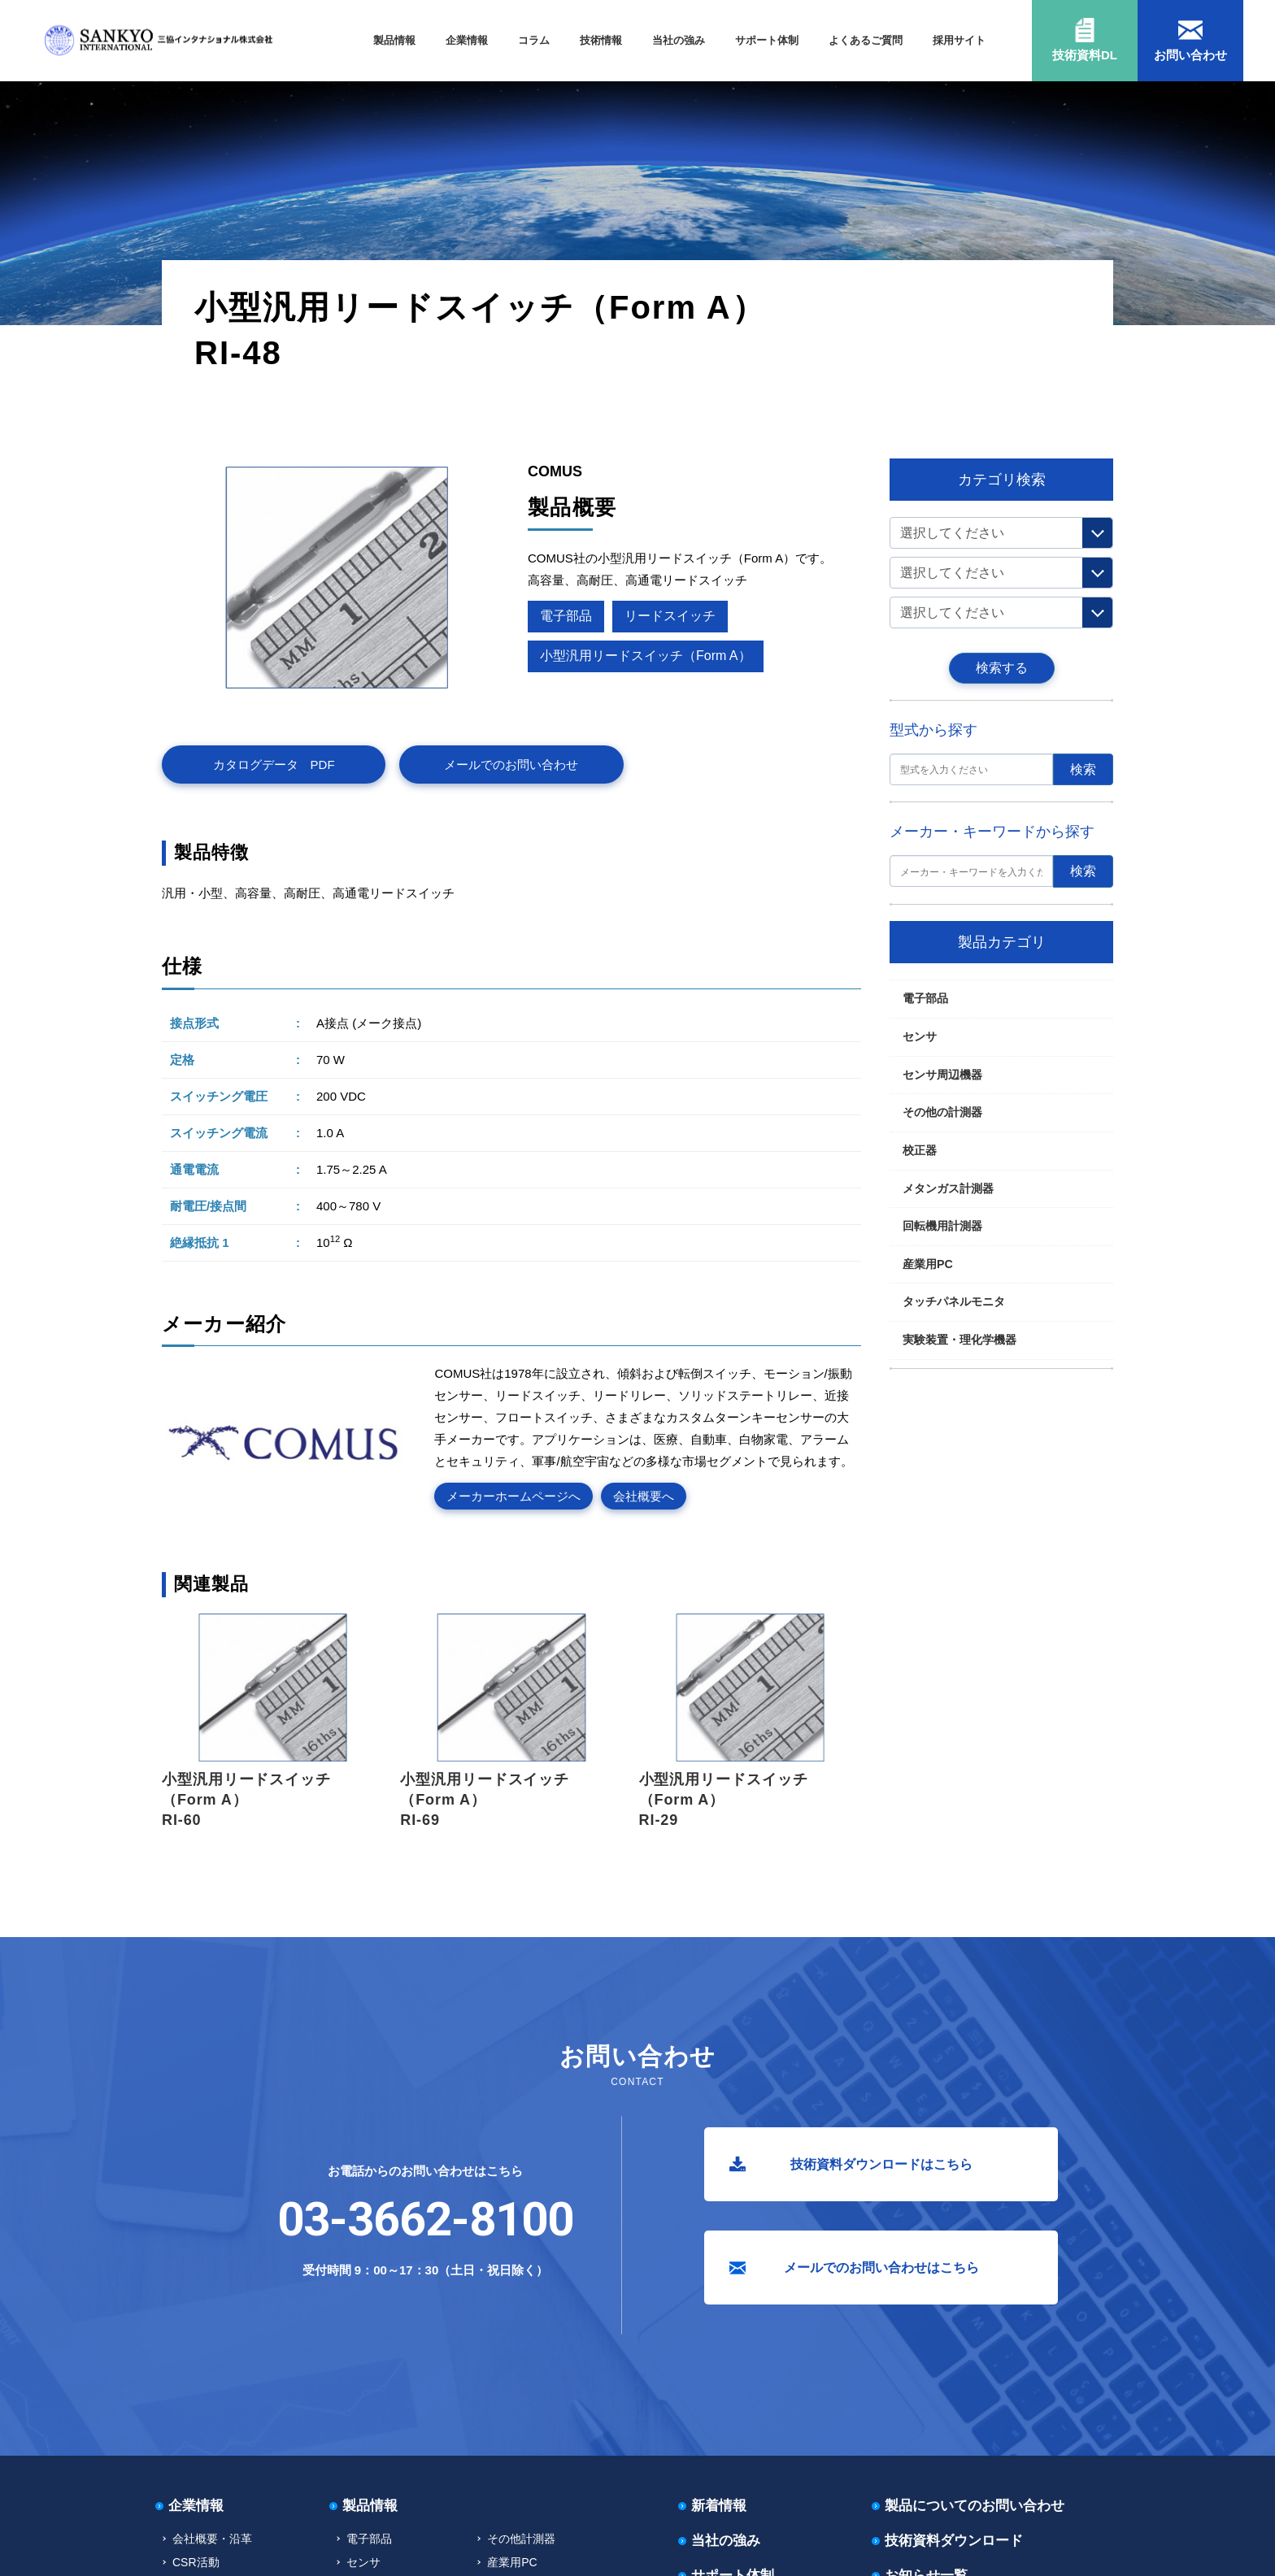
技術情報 (601, 40)
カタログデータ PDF (274, 764)
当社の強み (678, 40)
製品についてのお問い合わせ (974, 2505)
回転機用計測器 (942, 1225)
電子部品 (220, 415)
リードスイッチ (277, 415)
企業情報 (467, 40)
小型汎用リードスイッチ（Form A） (384, 415)
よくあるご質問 (866, 40)
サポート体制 (767, 40)
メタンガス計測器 (948, 1188)
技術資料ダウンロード (954, 2540)
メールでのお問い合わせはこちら (881, 2267)
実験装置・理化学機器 (959, 1339)
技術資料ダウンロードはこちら (881, 2164)
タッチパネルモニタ (954, 1301)
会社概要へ (643, 1496)
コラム (534, 40)
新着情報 (718, 2505)
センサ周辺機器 (942, 1074)
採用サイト (959, 40)
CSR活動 (196, 2562)
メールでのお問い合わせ (511, 764)
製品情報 (394, 40)
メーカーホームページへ (513, 1496)
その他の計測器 (942, 1112)
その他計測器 (521, 2538)
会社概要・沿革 (212, 2538)
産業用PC (928, 1264)
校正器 (920, 1150)
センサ (920, 1036)
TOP (183, 415)
